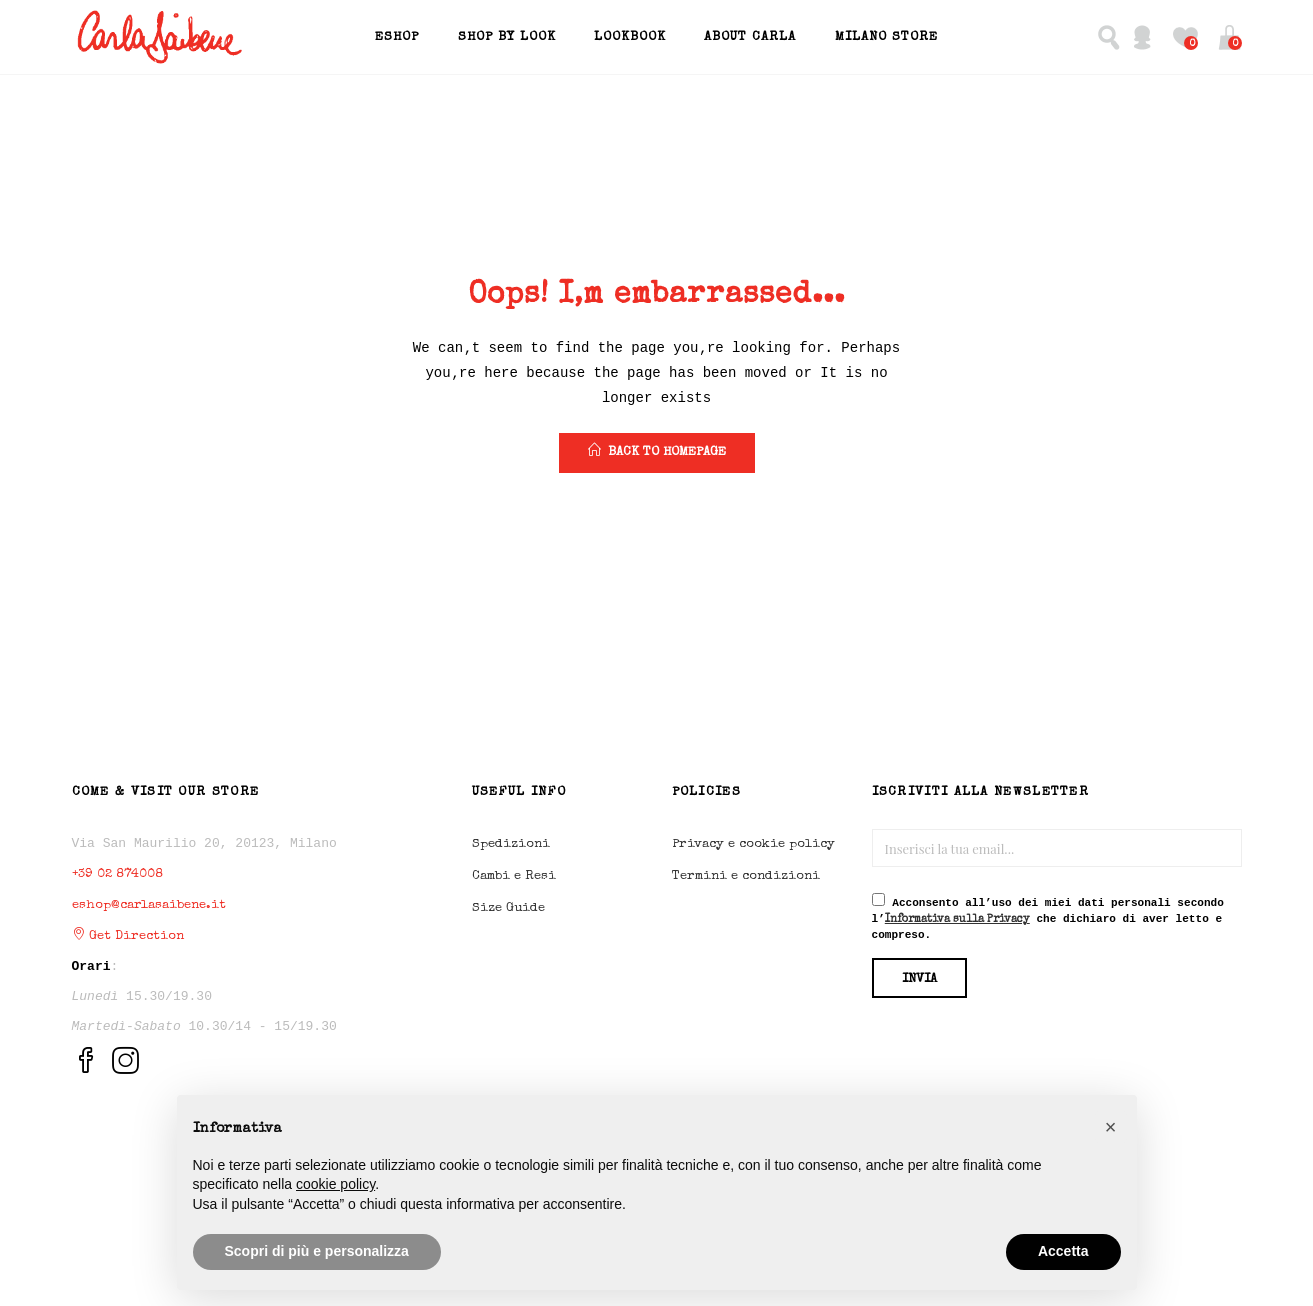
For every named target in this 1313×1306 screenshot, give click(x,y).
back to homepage (657, 451)
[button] (1229, 37)
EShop (397, 37)
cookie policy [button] (335, 1184)
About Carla (750, 37)
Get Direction (128, 936)
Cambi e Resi (514, 876)
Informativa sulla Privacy (957, 919)
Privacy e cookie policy (753, 844)
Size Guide (508, 908)
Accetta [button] (1063, 1251)
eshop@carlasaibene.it (149, 905)
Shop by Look (507, 37)
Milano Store (886, 37)
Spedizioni (511, 844)
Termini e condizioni (746, 876)
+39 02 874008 (117, 874)
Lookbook (630, 37)
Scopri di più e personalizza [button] (317, 1251)
